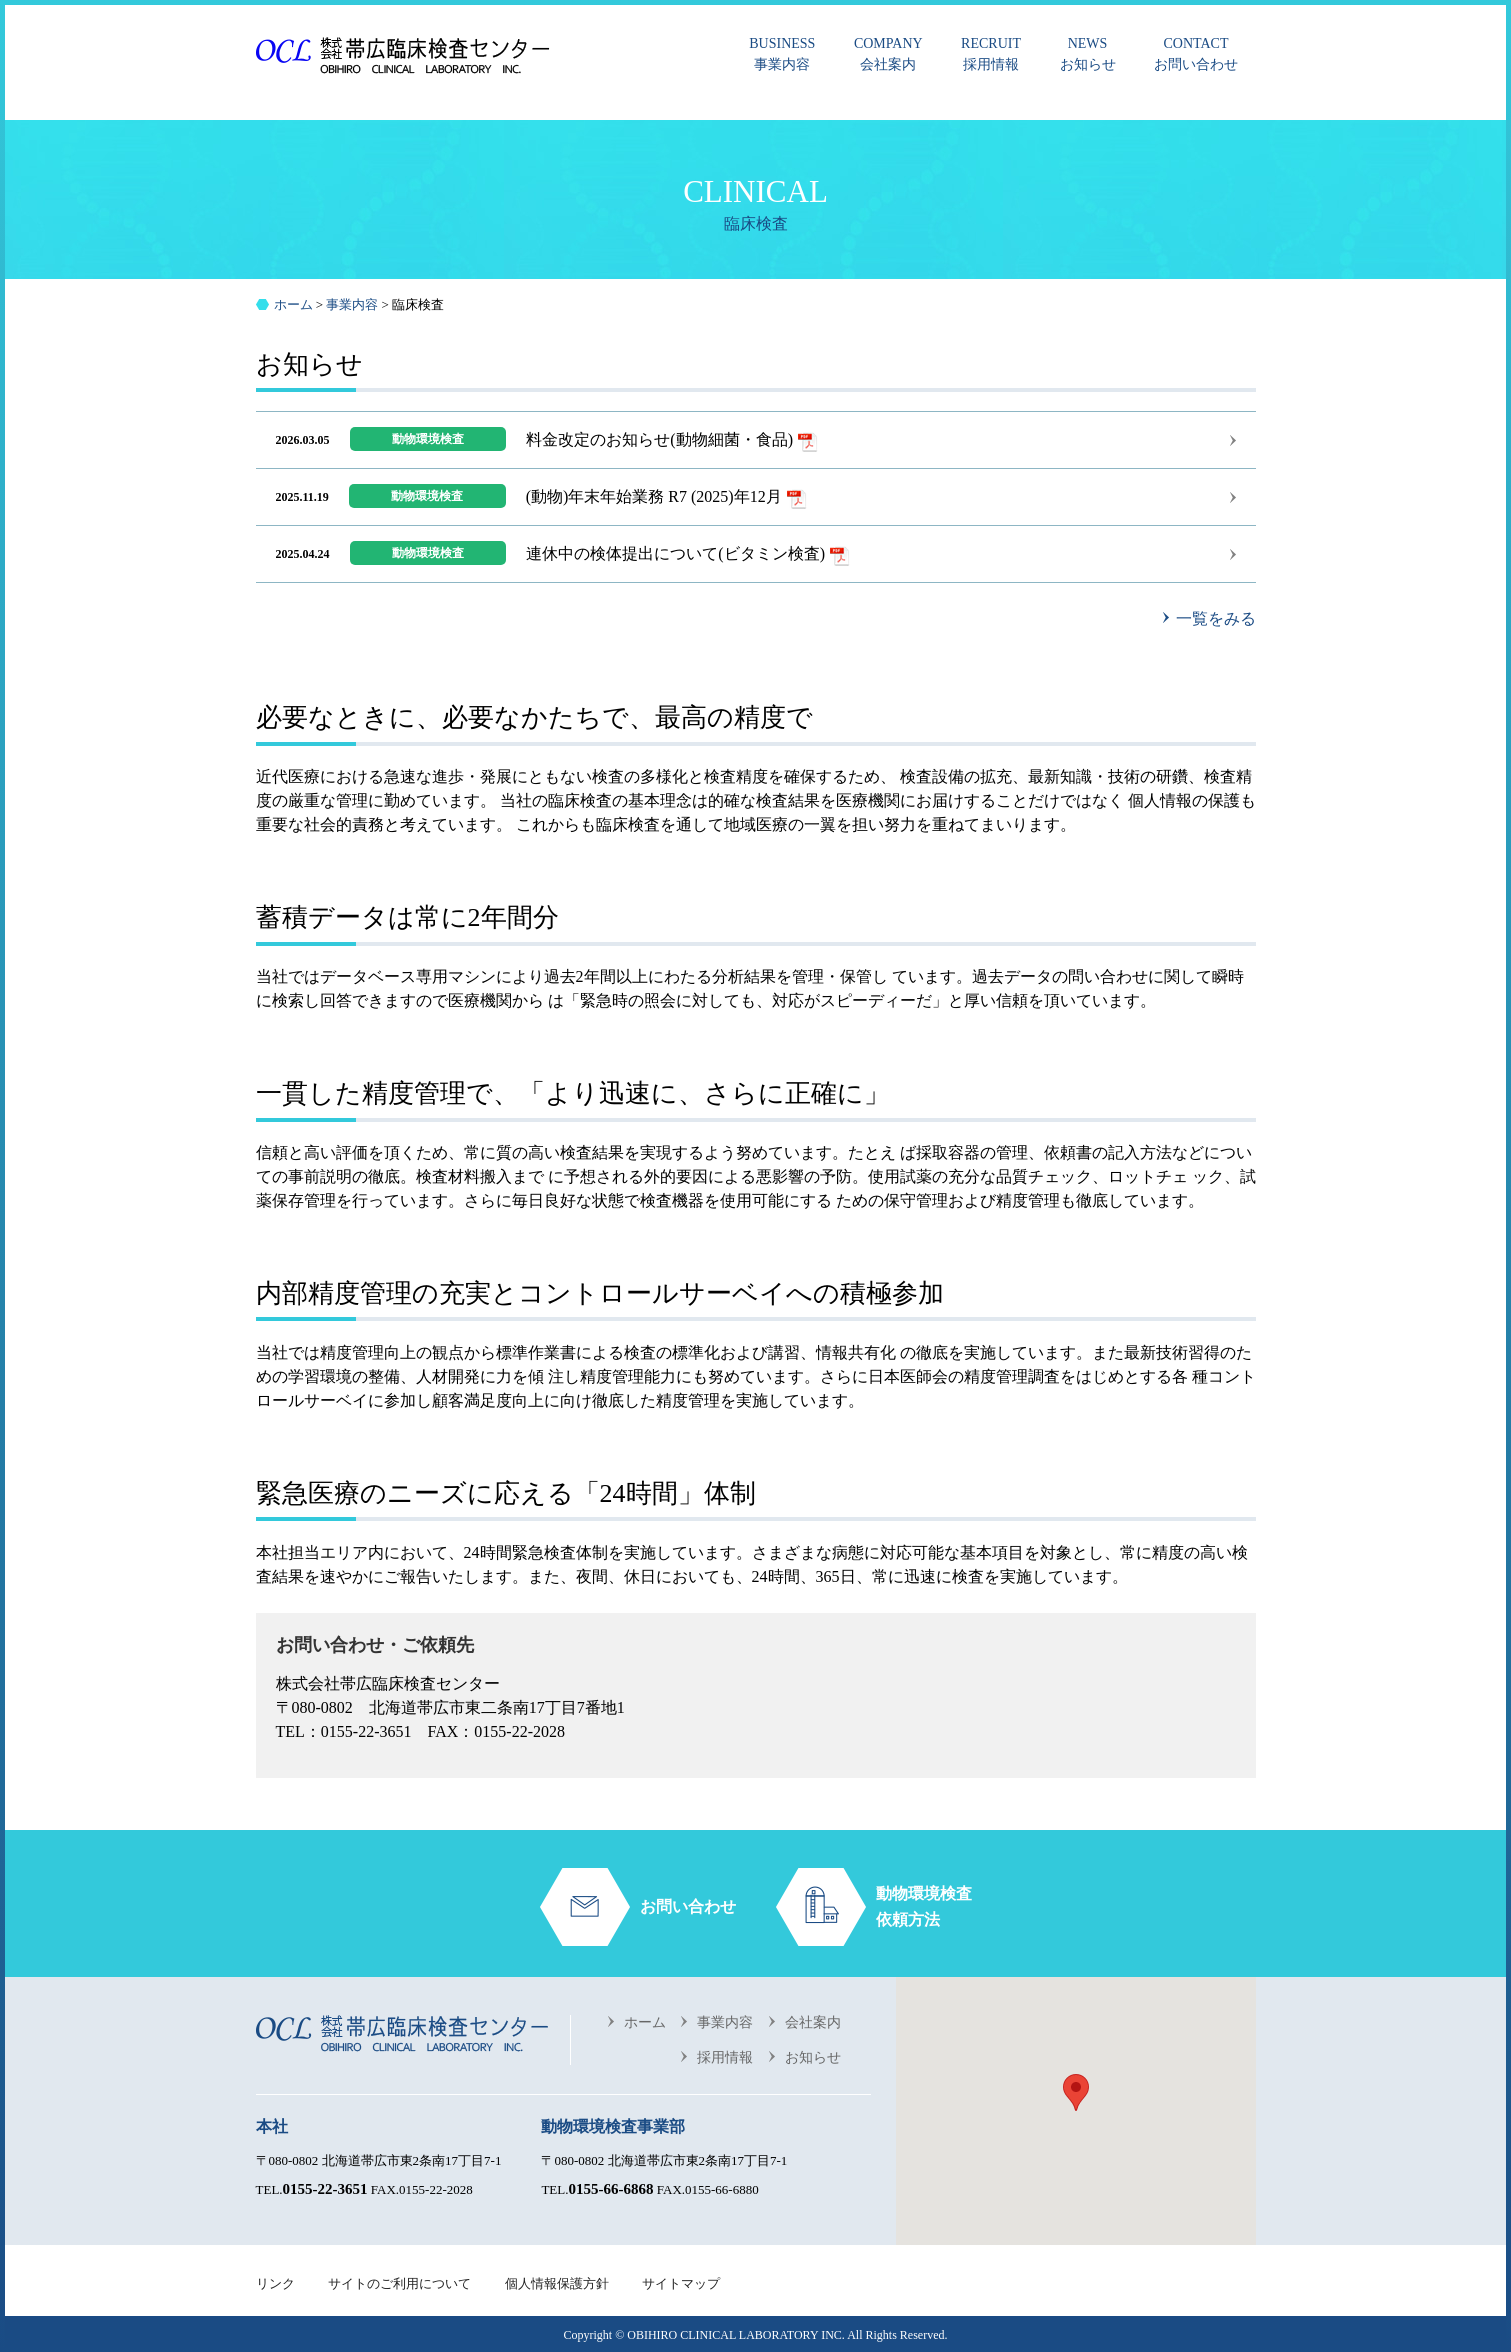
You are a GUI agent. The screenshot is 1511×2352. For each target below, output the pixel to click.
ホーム (645, 2022)
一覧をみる (1216, 618)
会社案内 (888, 52)
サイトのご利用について (399, 2283)
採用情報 (991, 52)
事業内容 (782, 52)
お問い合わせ (1196, 52)
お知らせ (1088, 52)
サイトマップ (681, 2283)
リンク (275, 2283)
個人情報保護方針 (557, 2283)
